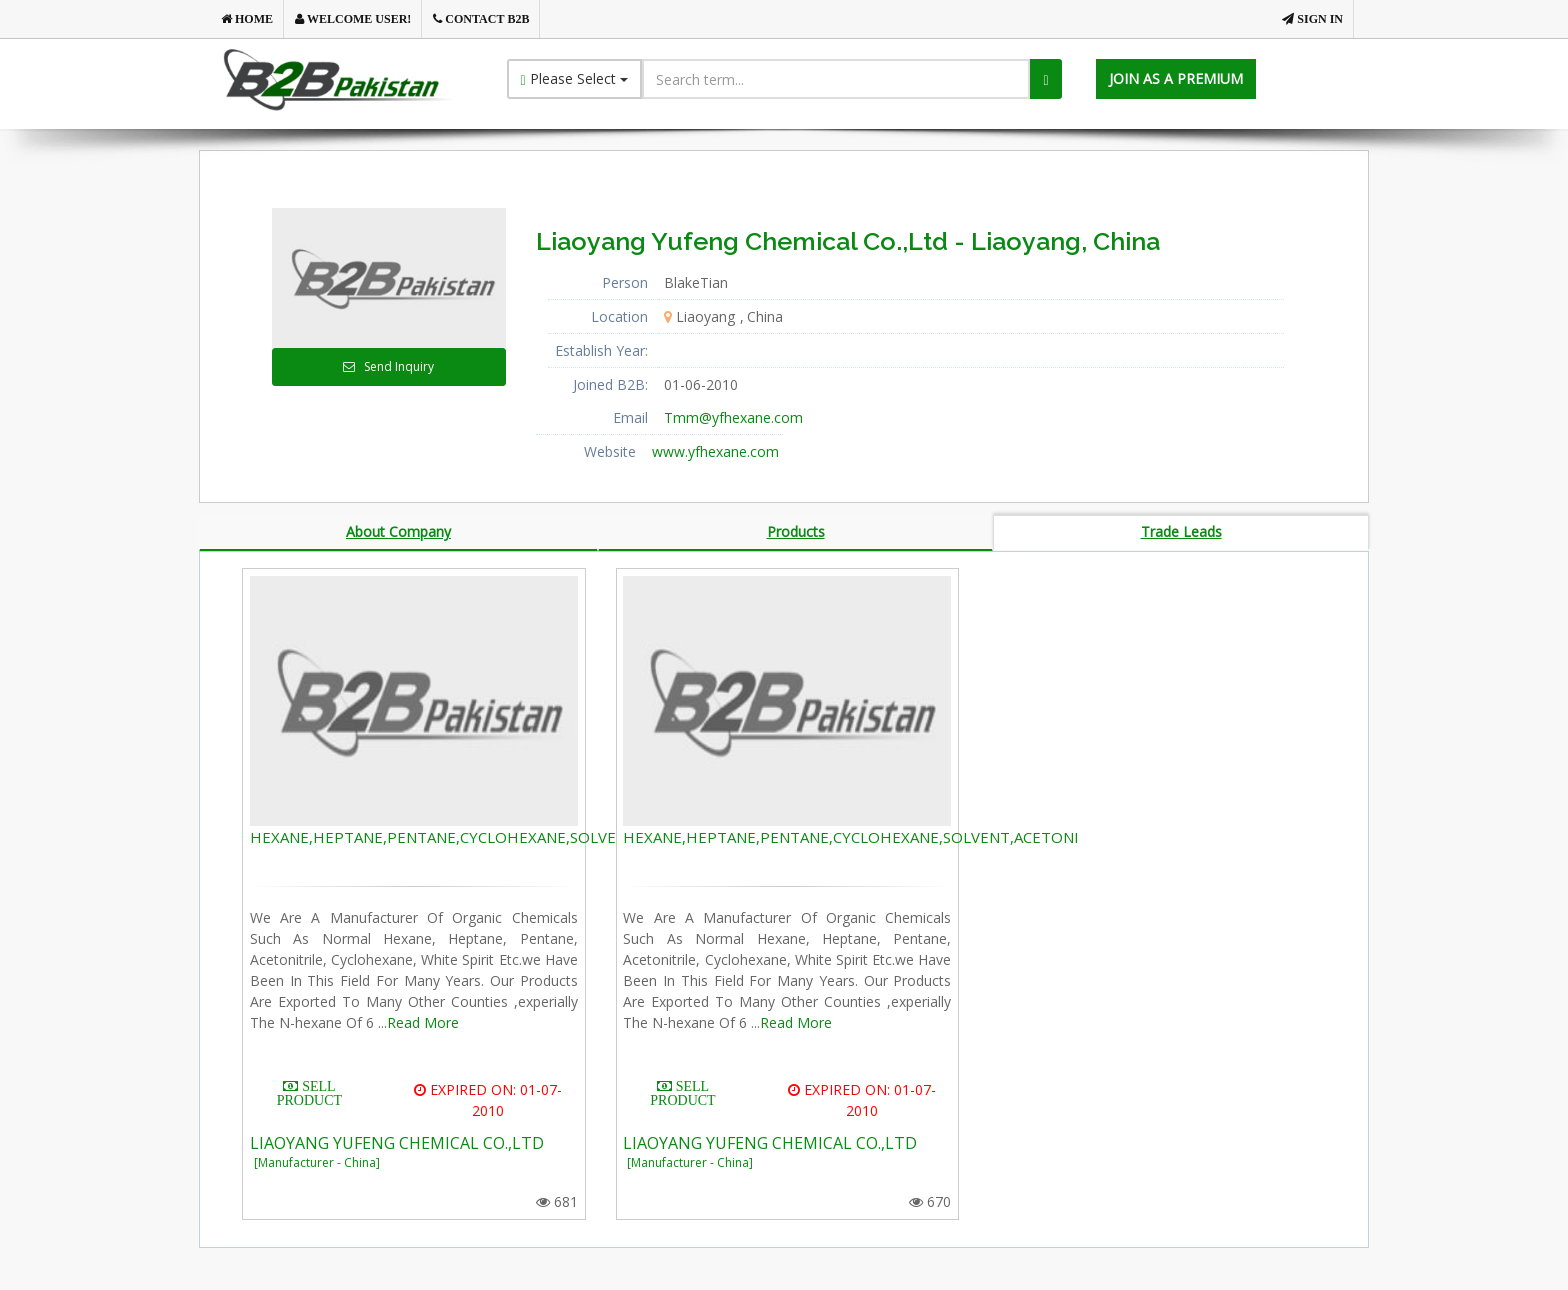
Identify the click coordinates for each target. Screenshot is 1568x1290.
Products (796, 531)
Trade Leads (1181, 531)
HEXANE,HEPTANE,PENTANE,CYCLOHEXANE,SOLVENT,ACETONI (478, 837)
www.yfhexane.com (715, 451)
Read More (423, 1022)
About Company (398, 531)
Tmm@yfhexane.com (733, 417)
